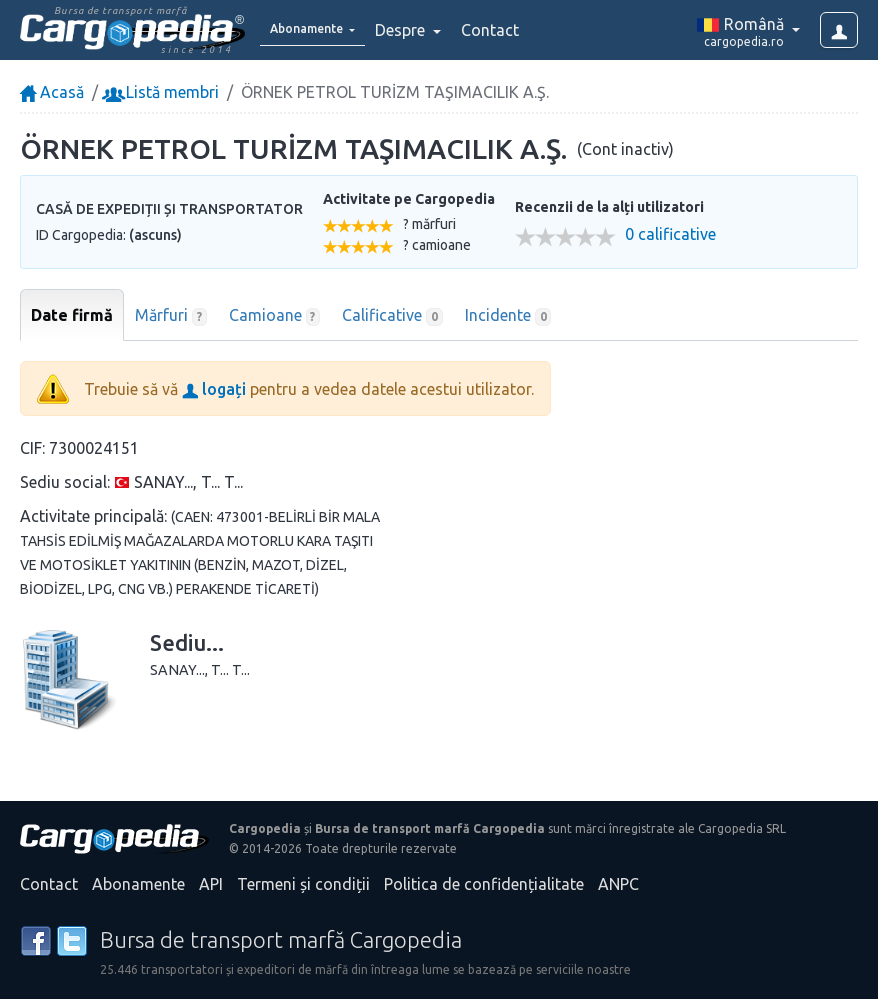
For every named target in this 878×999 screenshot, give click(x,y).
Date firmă (72, 315)
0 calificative (670, 234)
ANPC (618, 884)
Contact (518, 30)
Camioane (275, 316)
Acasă (52, 92)
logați (214, 389)
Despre (430, 30)
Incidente (508, 316)
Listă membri (162, 92)
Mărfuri (171, 316)
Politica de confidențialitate (484, 884)
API (211, 884)
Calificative (392, 316)
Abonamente (138, 884)
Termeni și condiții (303, 884)
